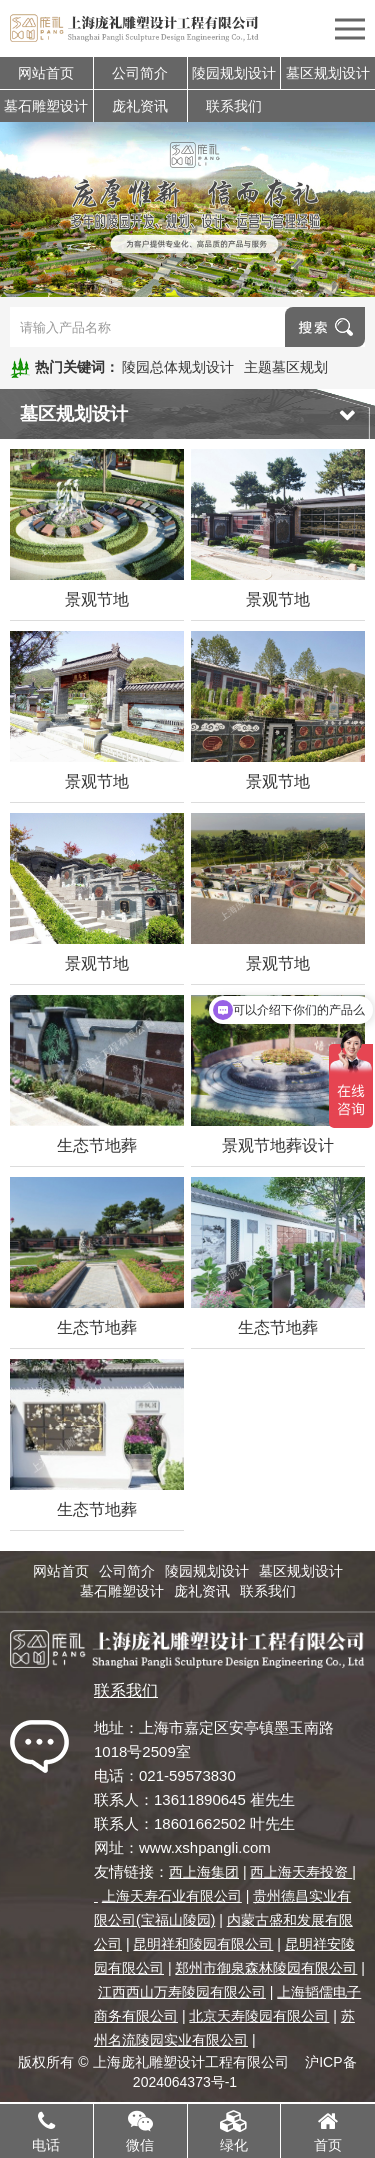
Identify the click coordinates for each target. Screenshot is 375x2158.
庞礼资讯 (140, 106)
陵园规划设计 (234, 73)
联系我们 (234, 106)
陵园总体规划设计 (178, 367)
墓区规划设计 (328, 73)
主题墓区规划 (286, 367)
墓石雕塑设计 (46, 106)
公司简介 (140, 73)
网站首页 (46, 73)
